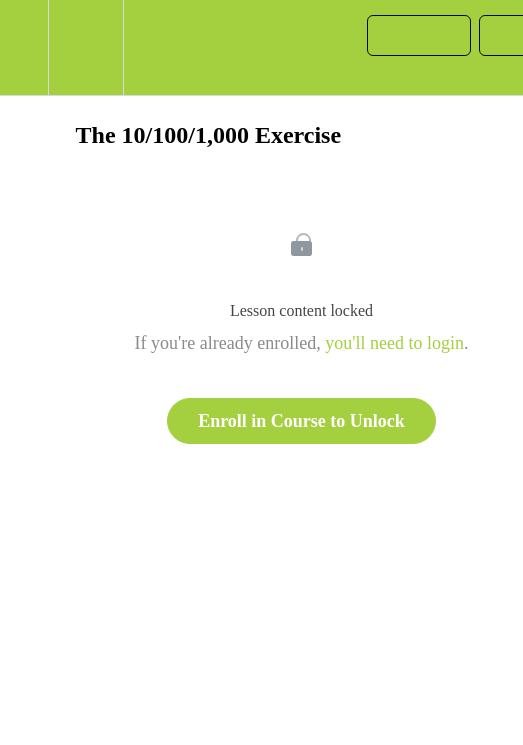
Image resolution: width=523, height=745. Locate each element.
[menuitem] (85, 47)
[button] (24, 47)
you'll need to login (394, 343)
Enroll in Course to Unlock (301, 421)
